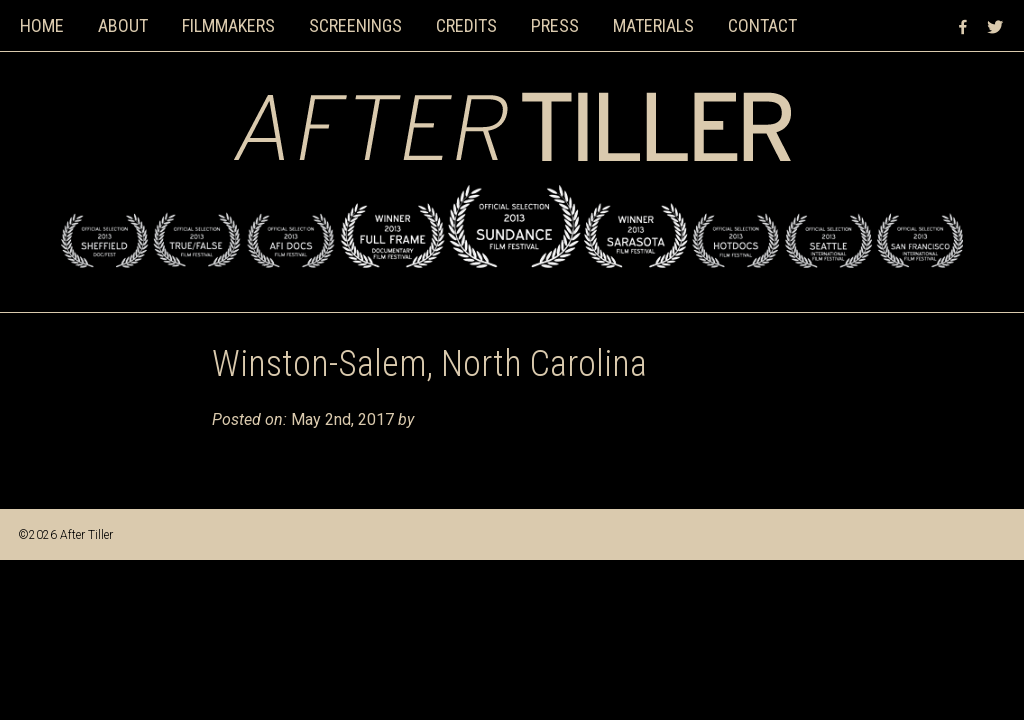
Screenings (355, 25)
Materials (653, 25)
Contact (762, 25)
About (123, 25)
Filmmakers (228, 25)
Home (42, 25)
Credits (466, 25)
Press (555, 25)
